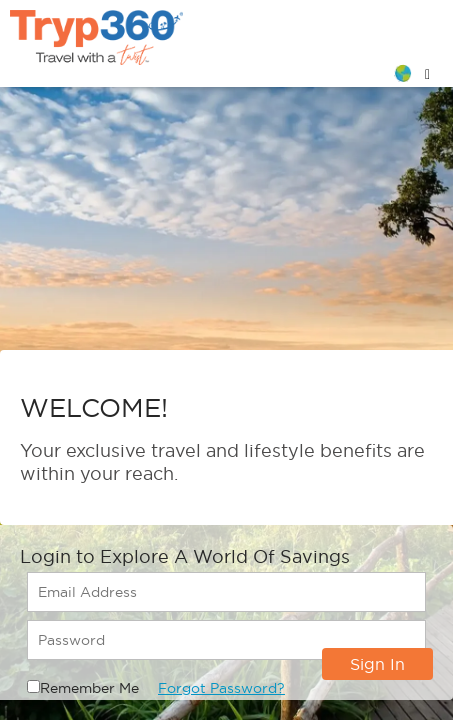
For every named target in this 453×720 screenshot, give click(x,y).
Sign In (377, 664)
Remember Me (89, 688)
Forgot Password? (221, 688)
